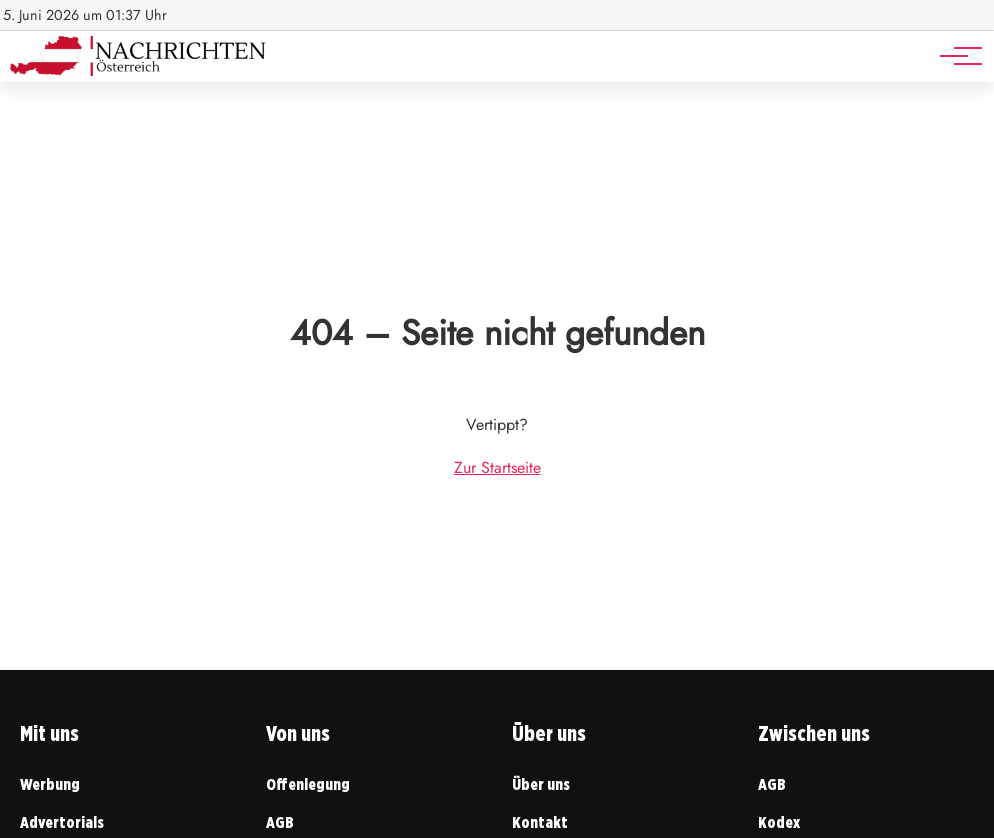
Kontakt (540, 822)
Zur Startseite (497, 467)
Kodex (779, 822)
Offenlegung (308, 784)
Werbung (50, 784)
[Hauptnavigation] (954, 56)
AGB (280, 822)
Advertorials (62, 822)
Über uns (541, 784)
